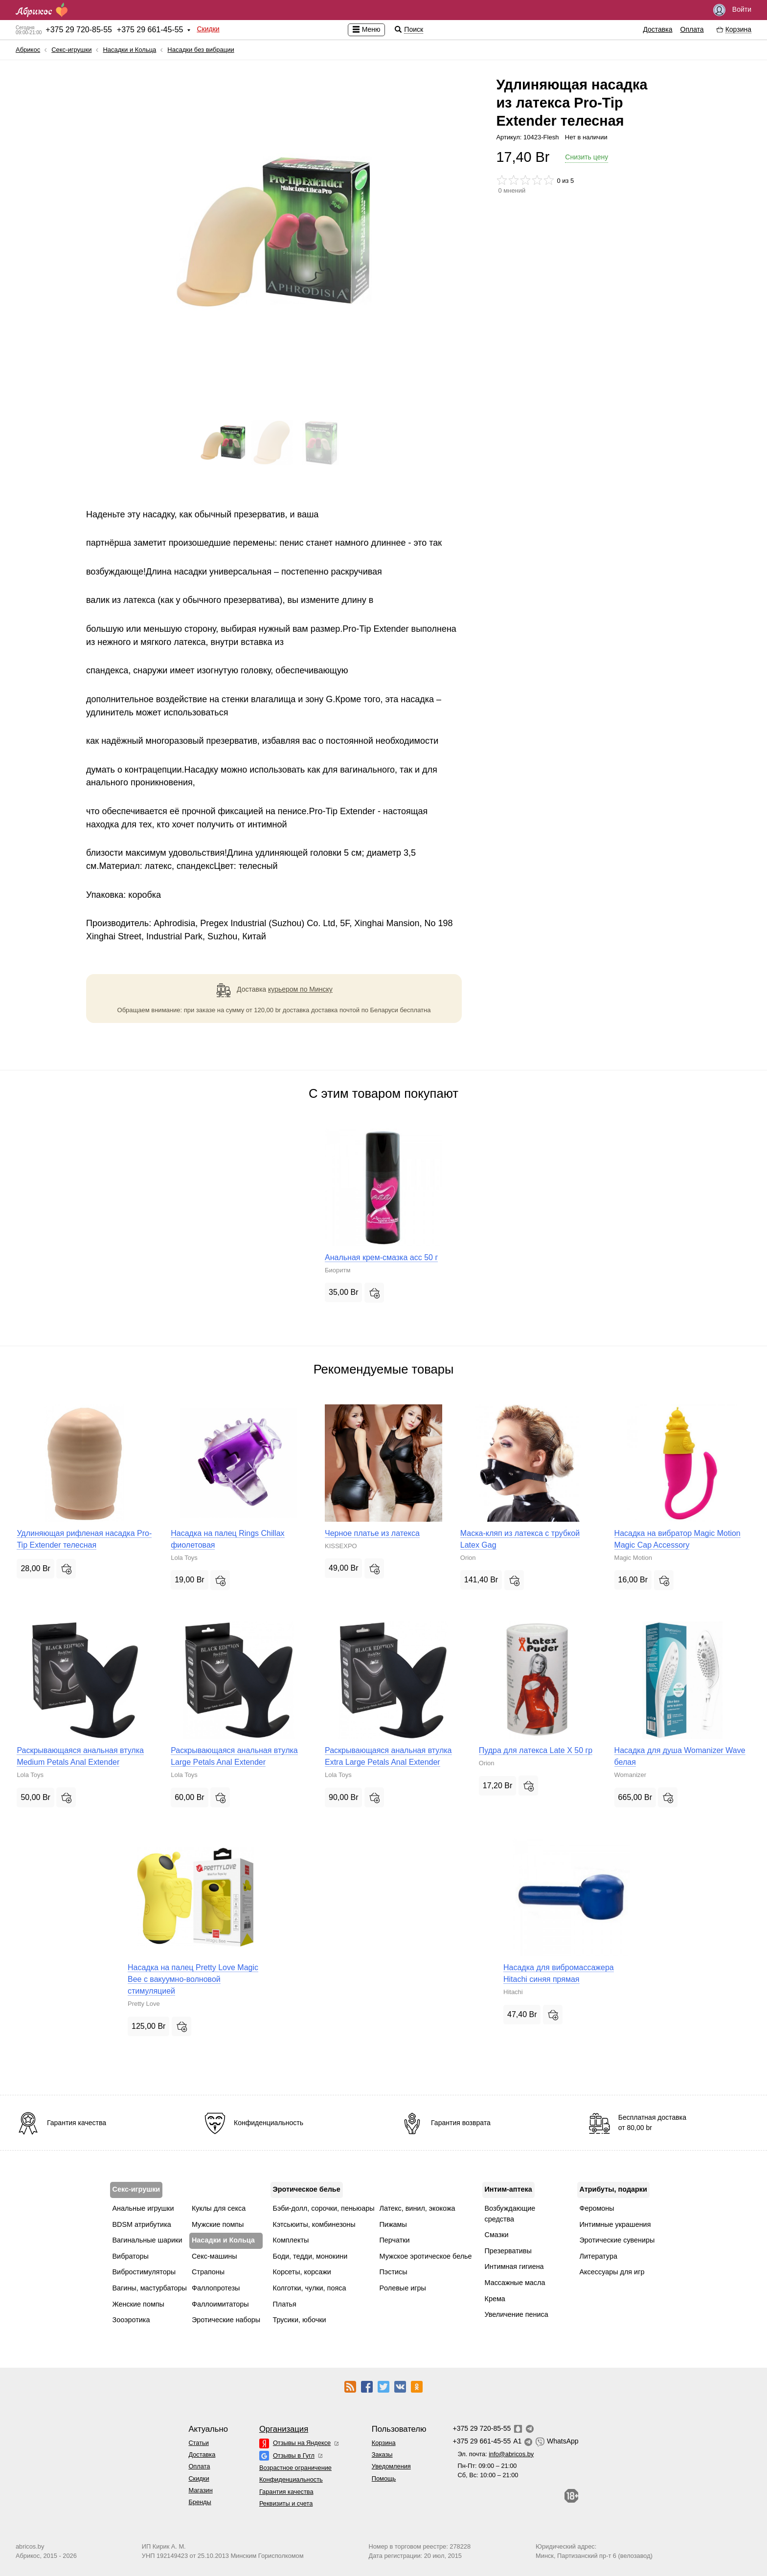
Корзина (384, 2442)
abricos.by (30, 2546)
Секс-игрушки (71, 49)
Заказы (382, 2454)
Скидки (208, 29)
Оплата (692, 29)
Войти (732, 10)
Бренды (199, 2502)
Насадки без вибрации (200, 49)
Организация (283, 2429)
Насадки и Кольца (129, 49)
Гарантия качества (286, 2491)
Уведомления (391, 2466)
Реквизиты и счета (286, 2503)
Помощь (384, 2478)
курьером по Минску (300, 989)
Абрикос (28, 49)
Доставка (657, 29)
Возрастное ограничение (295, 2467)
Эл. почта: (495, 2454)
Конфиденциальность (291, 2479)
